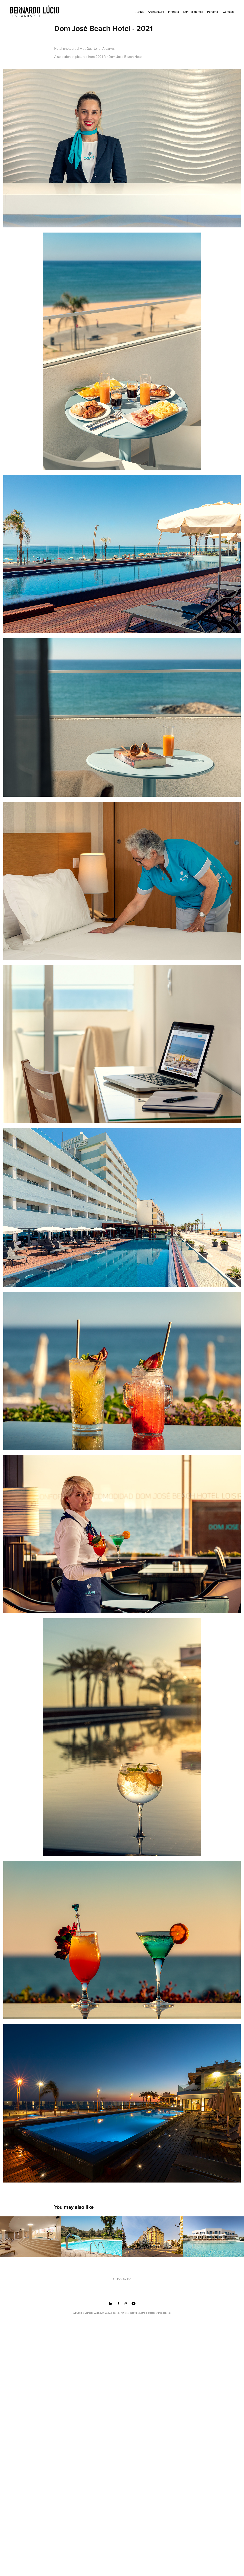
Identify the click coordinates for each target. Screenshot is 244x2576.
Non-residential (193, 11)
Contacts (228, 11)
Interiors (173, 11)
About (140, 11)
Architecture (156, 11)
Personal (213, 11)
